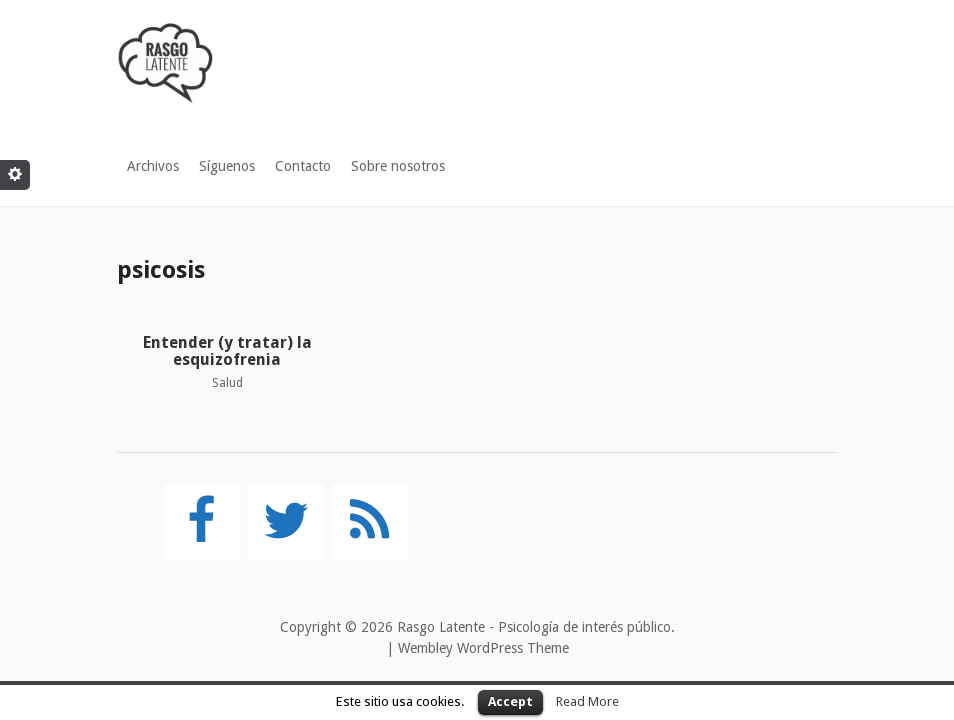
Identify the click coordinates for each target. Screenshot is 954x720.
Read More (587, 701)
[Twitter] (286, 521)
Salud (227, 383)
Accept (510, 701)
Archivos (153, 166)
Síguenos (227, 166)
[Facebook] (202, 521)
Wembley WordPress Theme (483, 648)
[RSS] (370, 521)
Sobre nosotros (398, 166)
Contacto (303, 166)
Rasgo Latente (441, 627)
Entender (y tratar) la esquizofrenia (227, 351)
